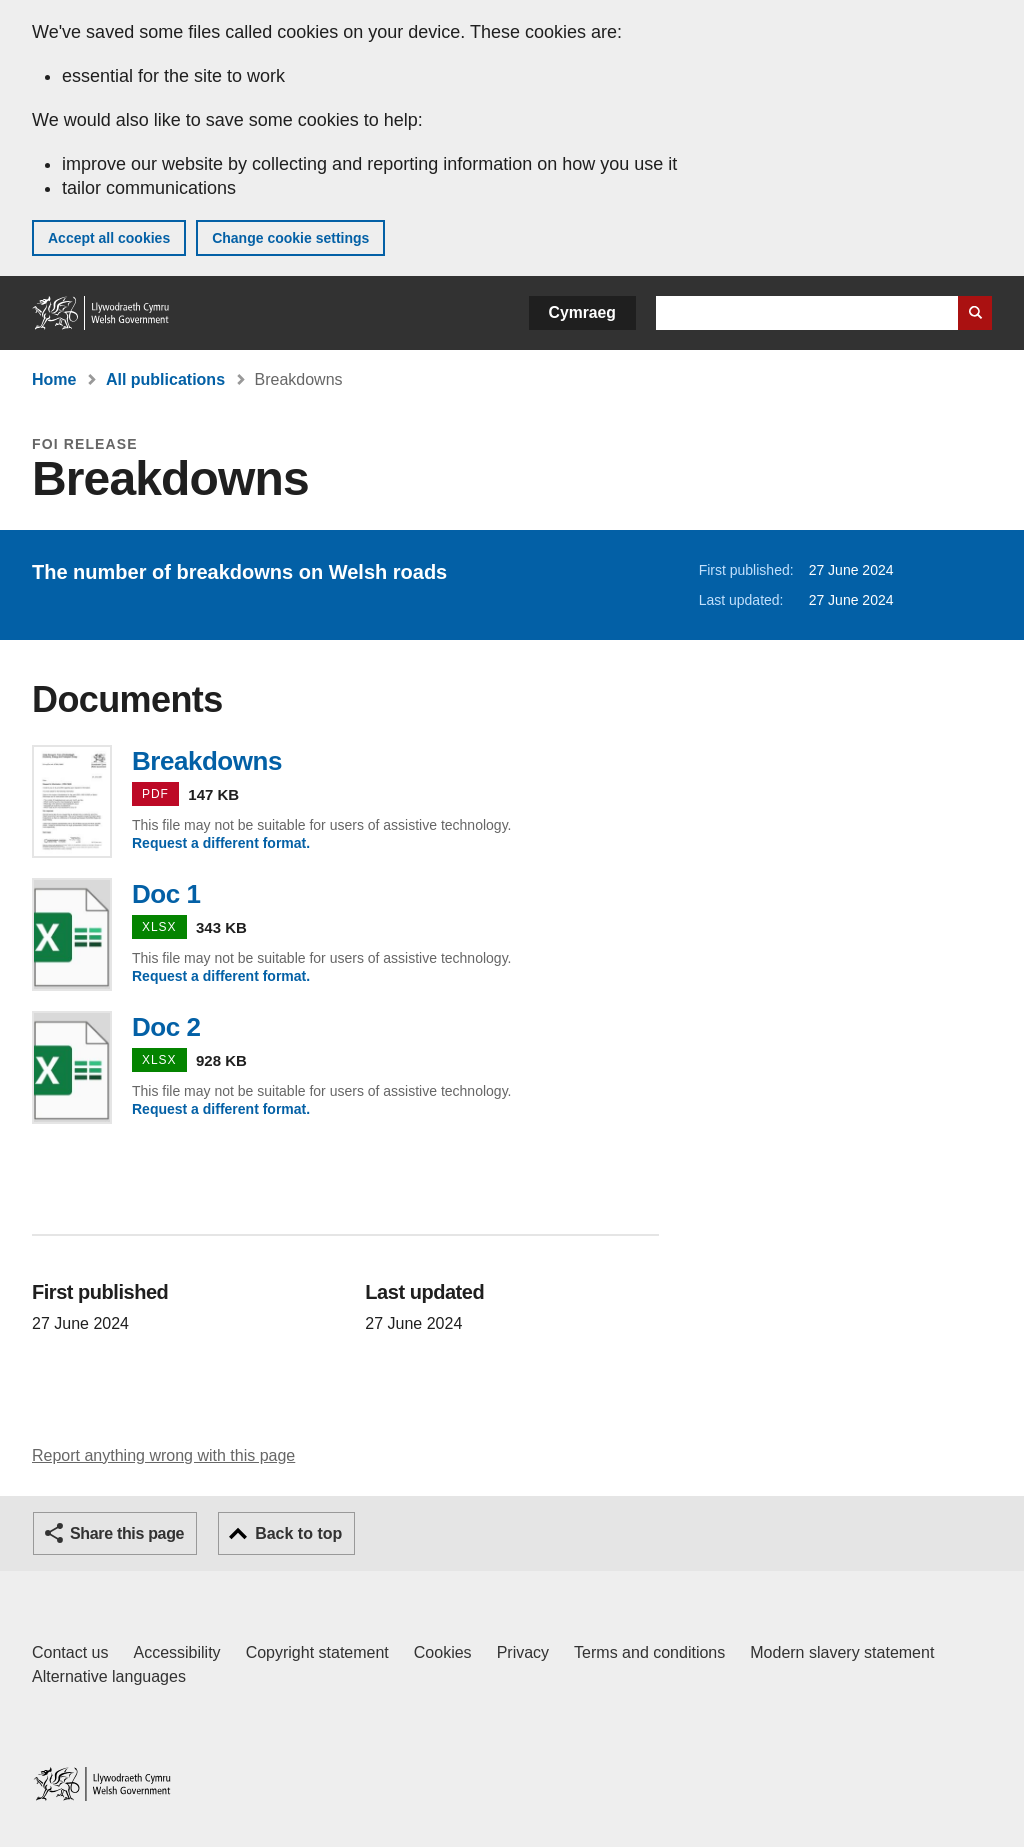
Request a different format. (221, 843)
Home (54, 379)
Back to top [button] (298, 1533)
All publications (165, 379)
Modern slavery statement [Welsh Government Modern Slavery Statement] (842, 1652)
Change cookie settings (290, 238)
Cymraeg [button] (582, 312)
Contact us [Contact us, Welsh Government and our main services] (70, 1652)
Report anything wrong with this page (163, 1455)
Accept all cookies (109, 238)
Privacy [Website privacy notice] (523, 1652)
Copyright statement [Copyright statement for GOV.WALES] (317, 1652)
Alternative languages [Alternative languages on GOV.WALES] (109, 1676)
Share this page (127, 1533)
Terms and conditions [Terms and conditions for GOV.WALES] (649, 1652)
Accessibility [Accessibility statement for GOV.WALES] (176, 1652)
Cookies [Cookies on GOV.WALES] (443, 1652)
